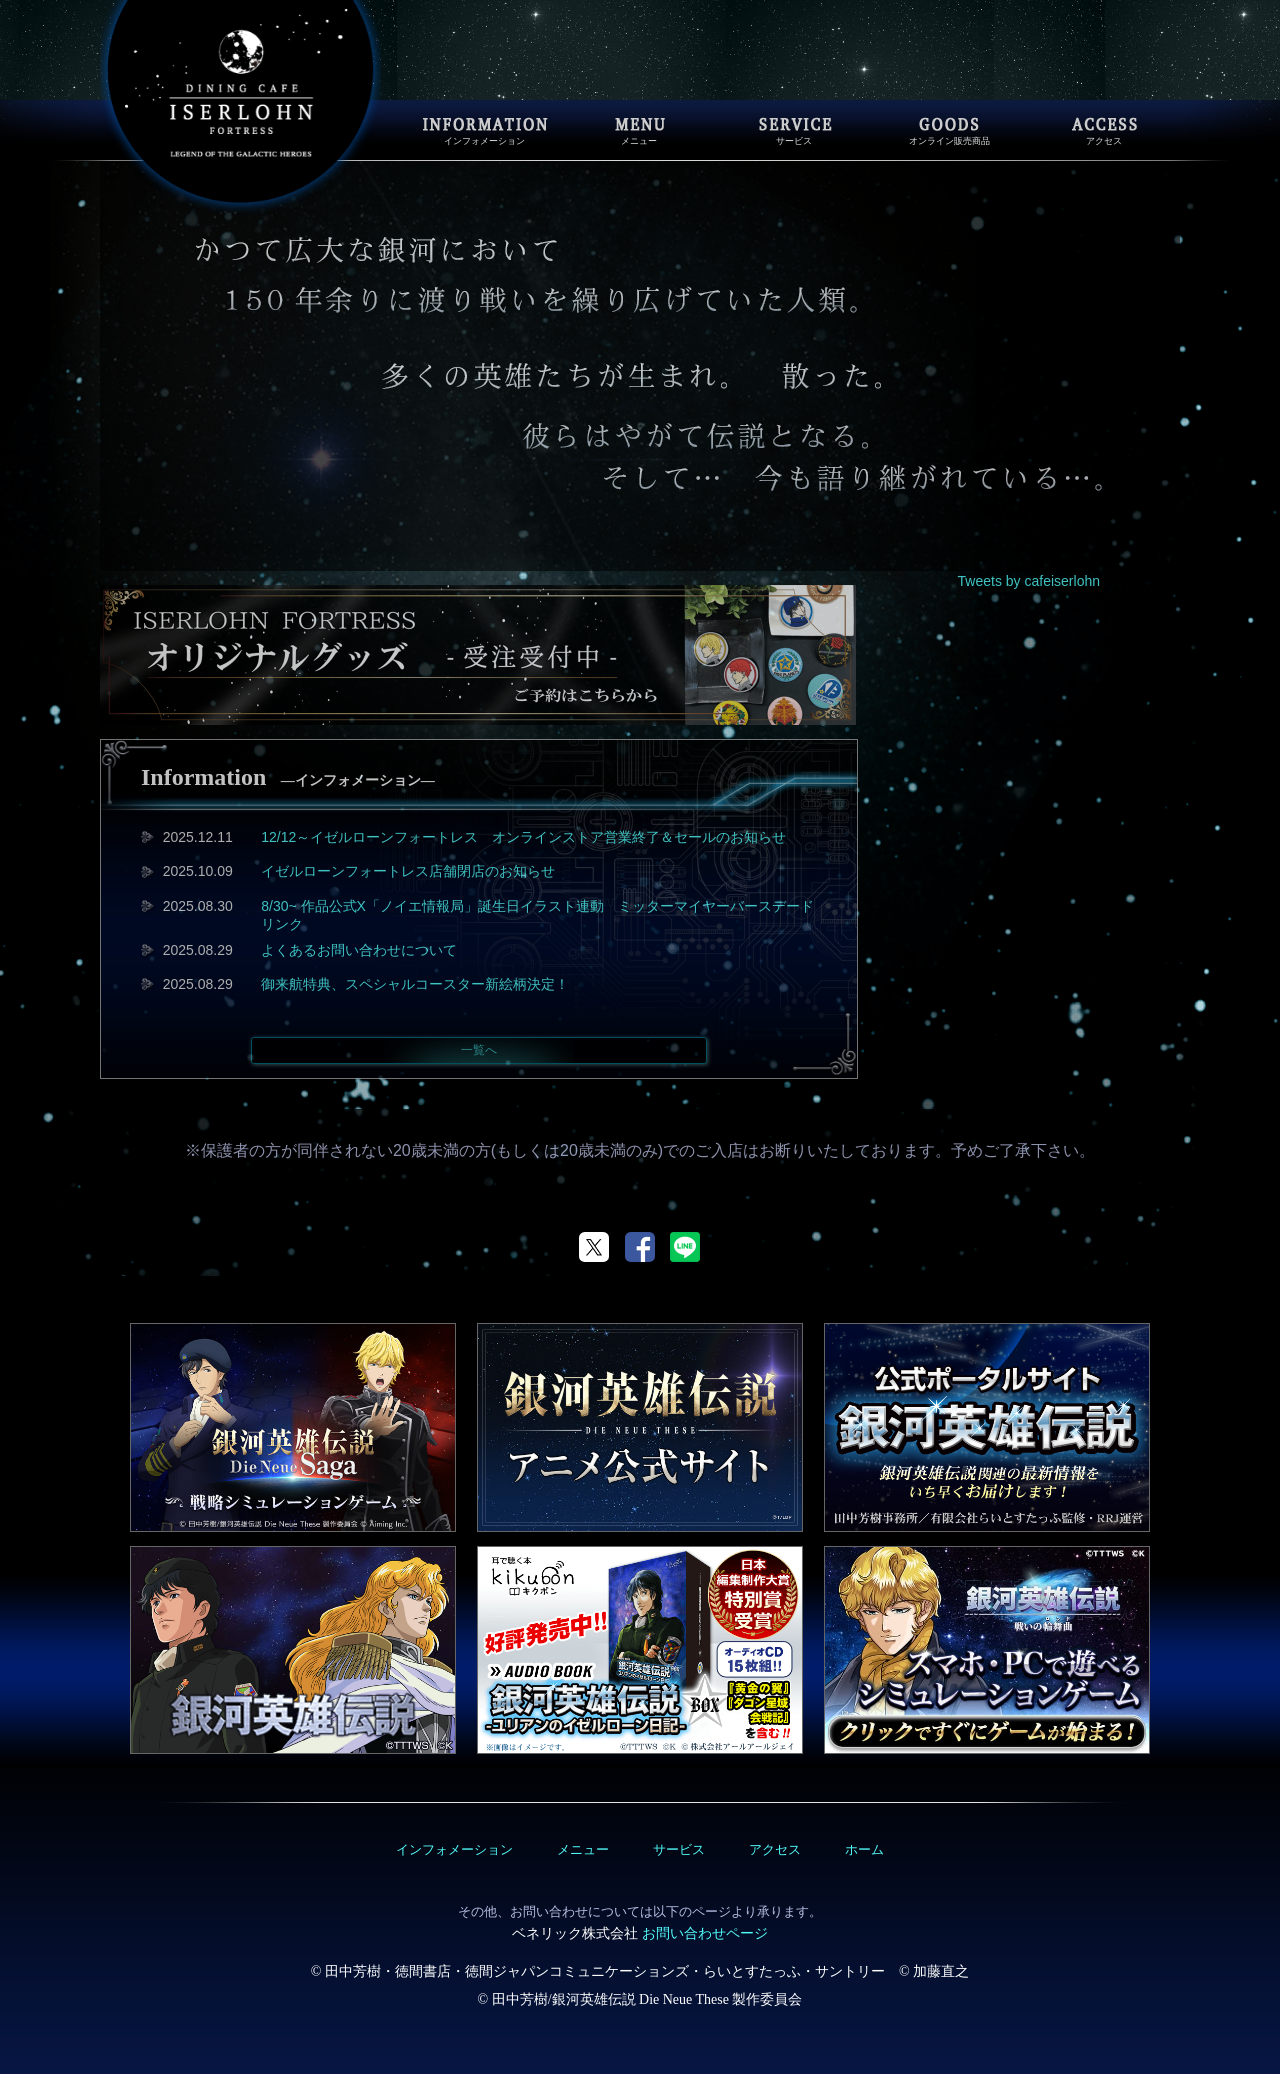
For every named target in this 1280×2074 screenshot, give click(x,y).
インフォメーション (454, 1850)
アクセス (775, 1850)
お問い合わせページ (705, 1933)
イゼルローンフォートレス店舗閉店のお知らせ (408, 871)
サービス (679, 1850)
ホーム (864, 1850)
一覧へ (479, 1050)
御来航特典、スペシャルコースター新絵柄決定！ (415, 984)
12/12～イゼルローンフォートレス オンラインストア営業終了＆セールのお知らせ (523, 837)
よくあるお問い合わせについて (359, 950)
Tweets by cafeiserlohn (1029, 581)
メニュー (583, 1850)
